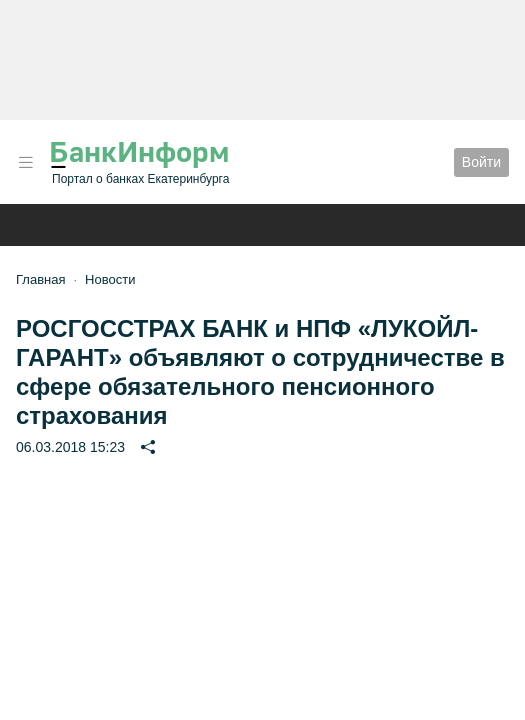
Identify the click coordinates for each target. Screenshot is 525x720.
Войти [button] (481, 162)
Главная (40, 279)
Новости (110, 279)
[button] (26, 162)
